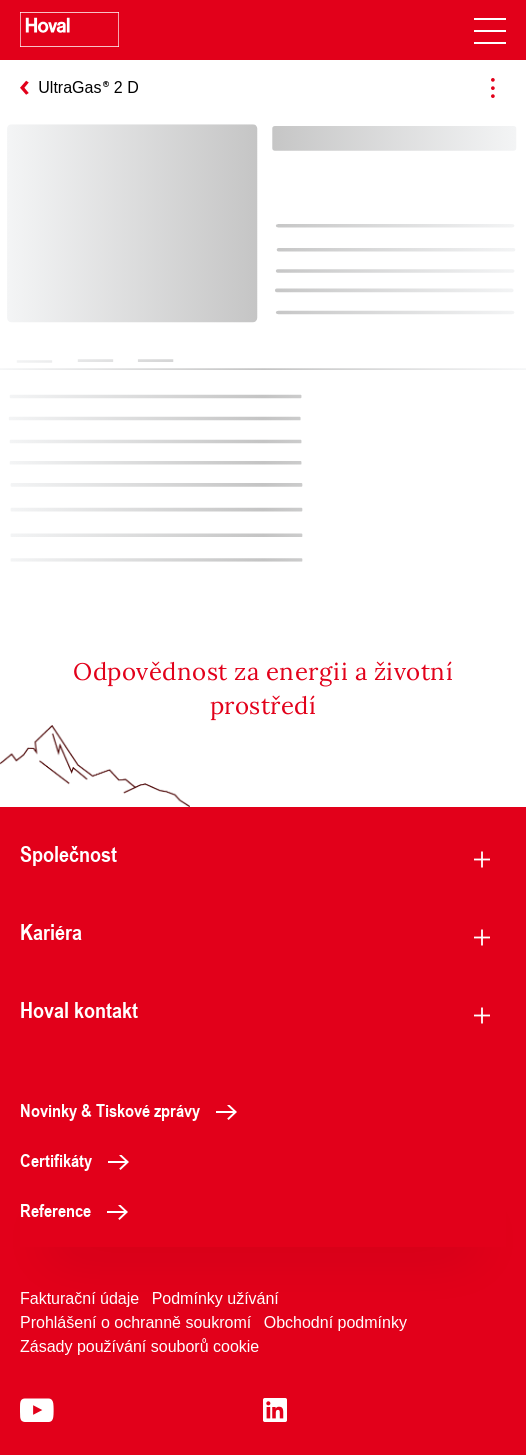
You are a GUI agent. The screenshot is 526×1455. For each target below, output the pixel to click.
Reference (79, 1210)
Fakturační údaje (79, 1298)
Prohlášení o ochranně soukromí (135, 1322)
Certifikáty (80, 1160)
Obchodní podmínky (335, 1322)
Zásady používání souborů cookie (139, 1346)
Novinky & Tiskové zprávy (134, 1110)
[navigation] (490, 30)
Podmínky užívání (215, 1298)
